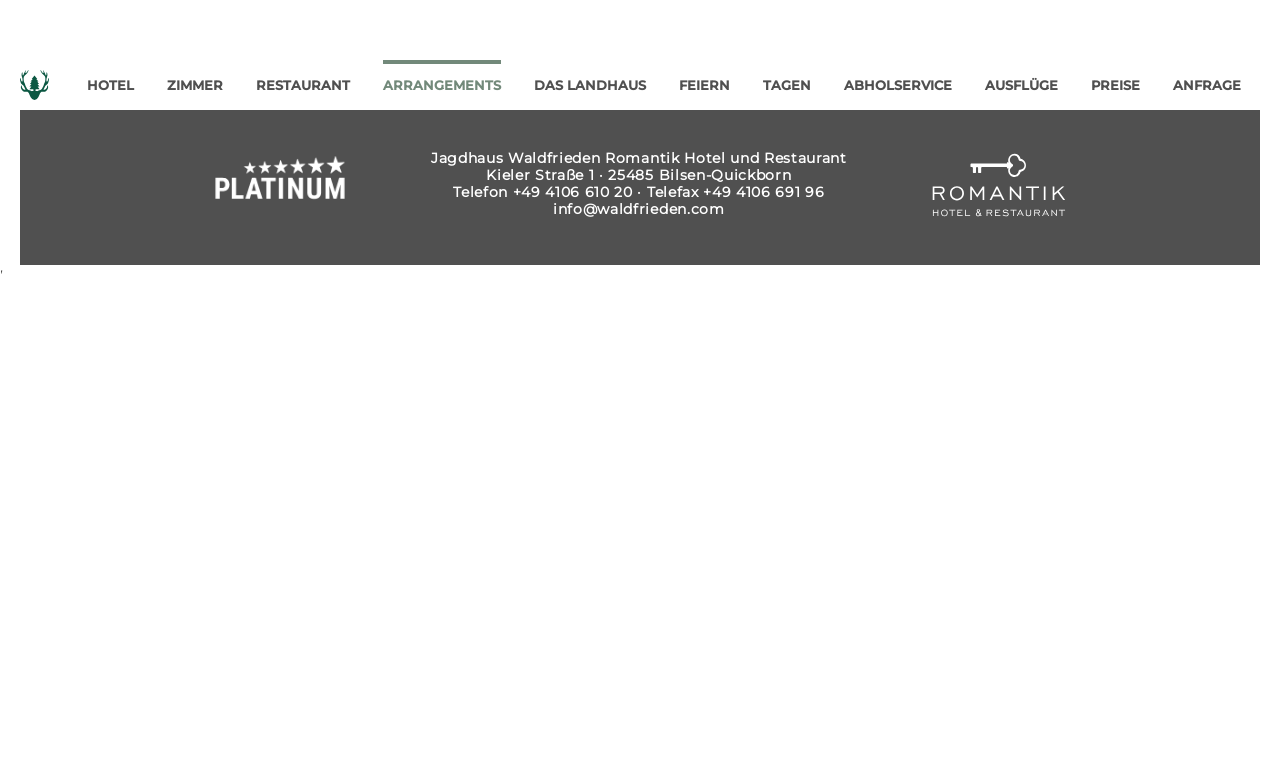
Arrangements (442, 85)
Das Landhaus (590, 85)
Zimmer (195, 85)
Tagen (787, 85)
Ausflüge (1021, 85)
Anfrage (1207, 85)
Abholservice (898, 85)
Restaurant (303, 85)
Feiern (704, 85)
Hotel (110, 85)
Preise (1115, 85)
